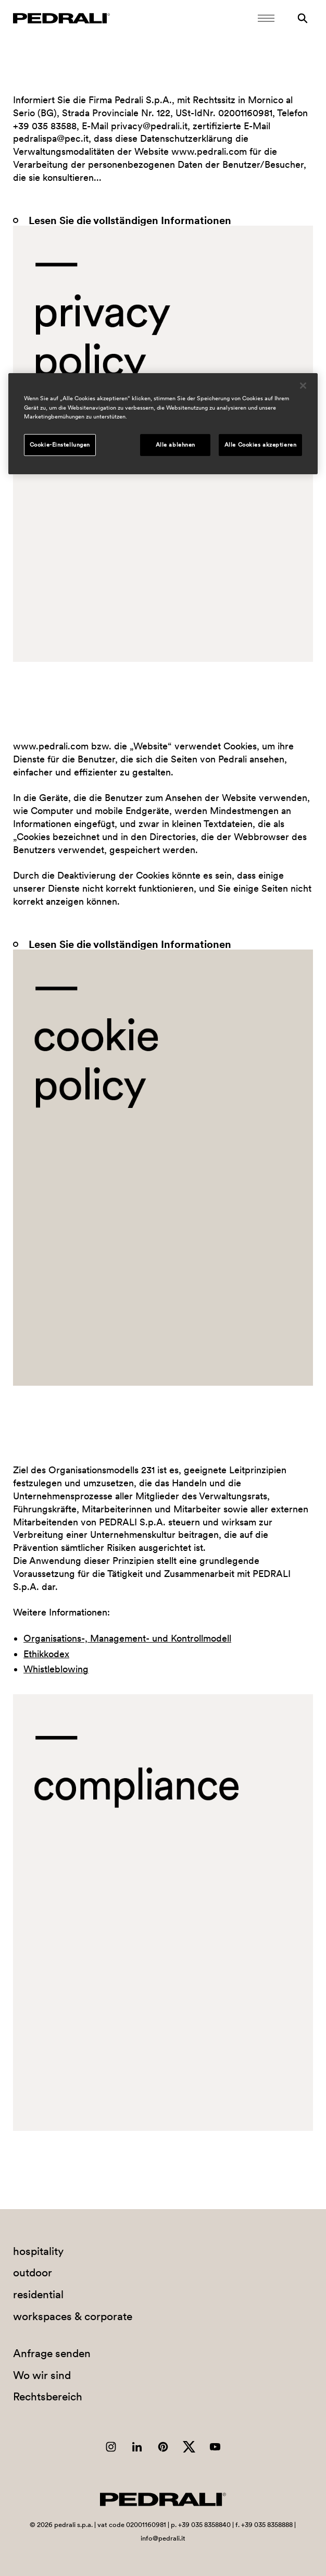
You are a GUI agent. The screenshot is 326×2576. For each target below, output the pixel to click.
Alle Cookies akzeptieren (260, 444)
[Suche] (302, 18)
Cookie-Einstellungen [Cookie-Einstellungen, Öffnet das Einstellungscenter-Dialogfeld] (60, 444)
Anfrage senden (52, 2353)
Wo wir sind (42, 2375)
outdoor (32, 2272)
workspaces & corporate (72, 2316)
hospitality (38, 2251)
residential (38, 2294)
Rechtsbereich (47, 2396)
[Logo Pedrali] (61, 18)
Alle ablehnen (175, 444)
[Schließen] (303, 385)
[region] (163, 423)
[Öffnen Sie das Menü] (266, 18)
